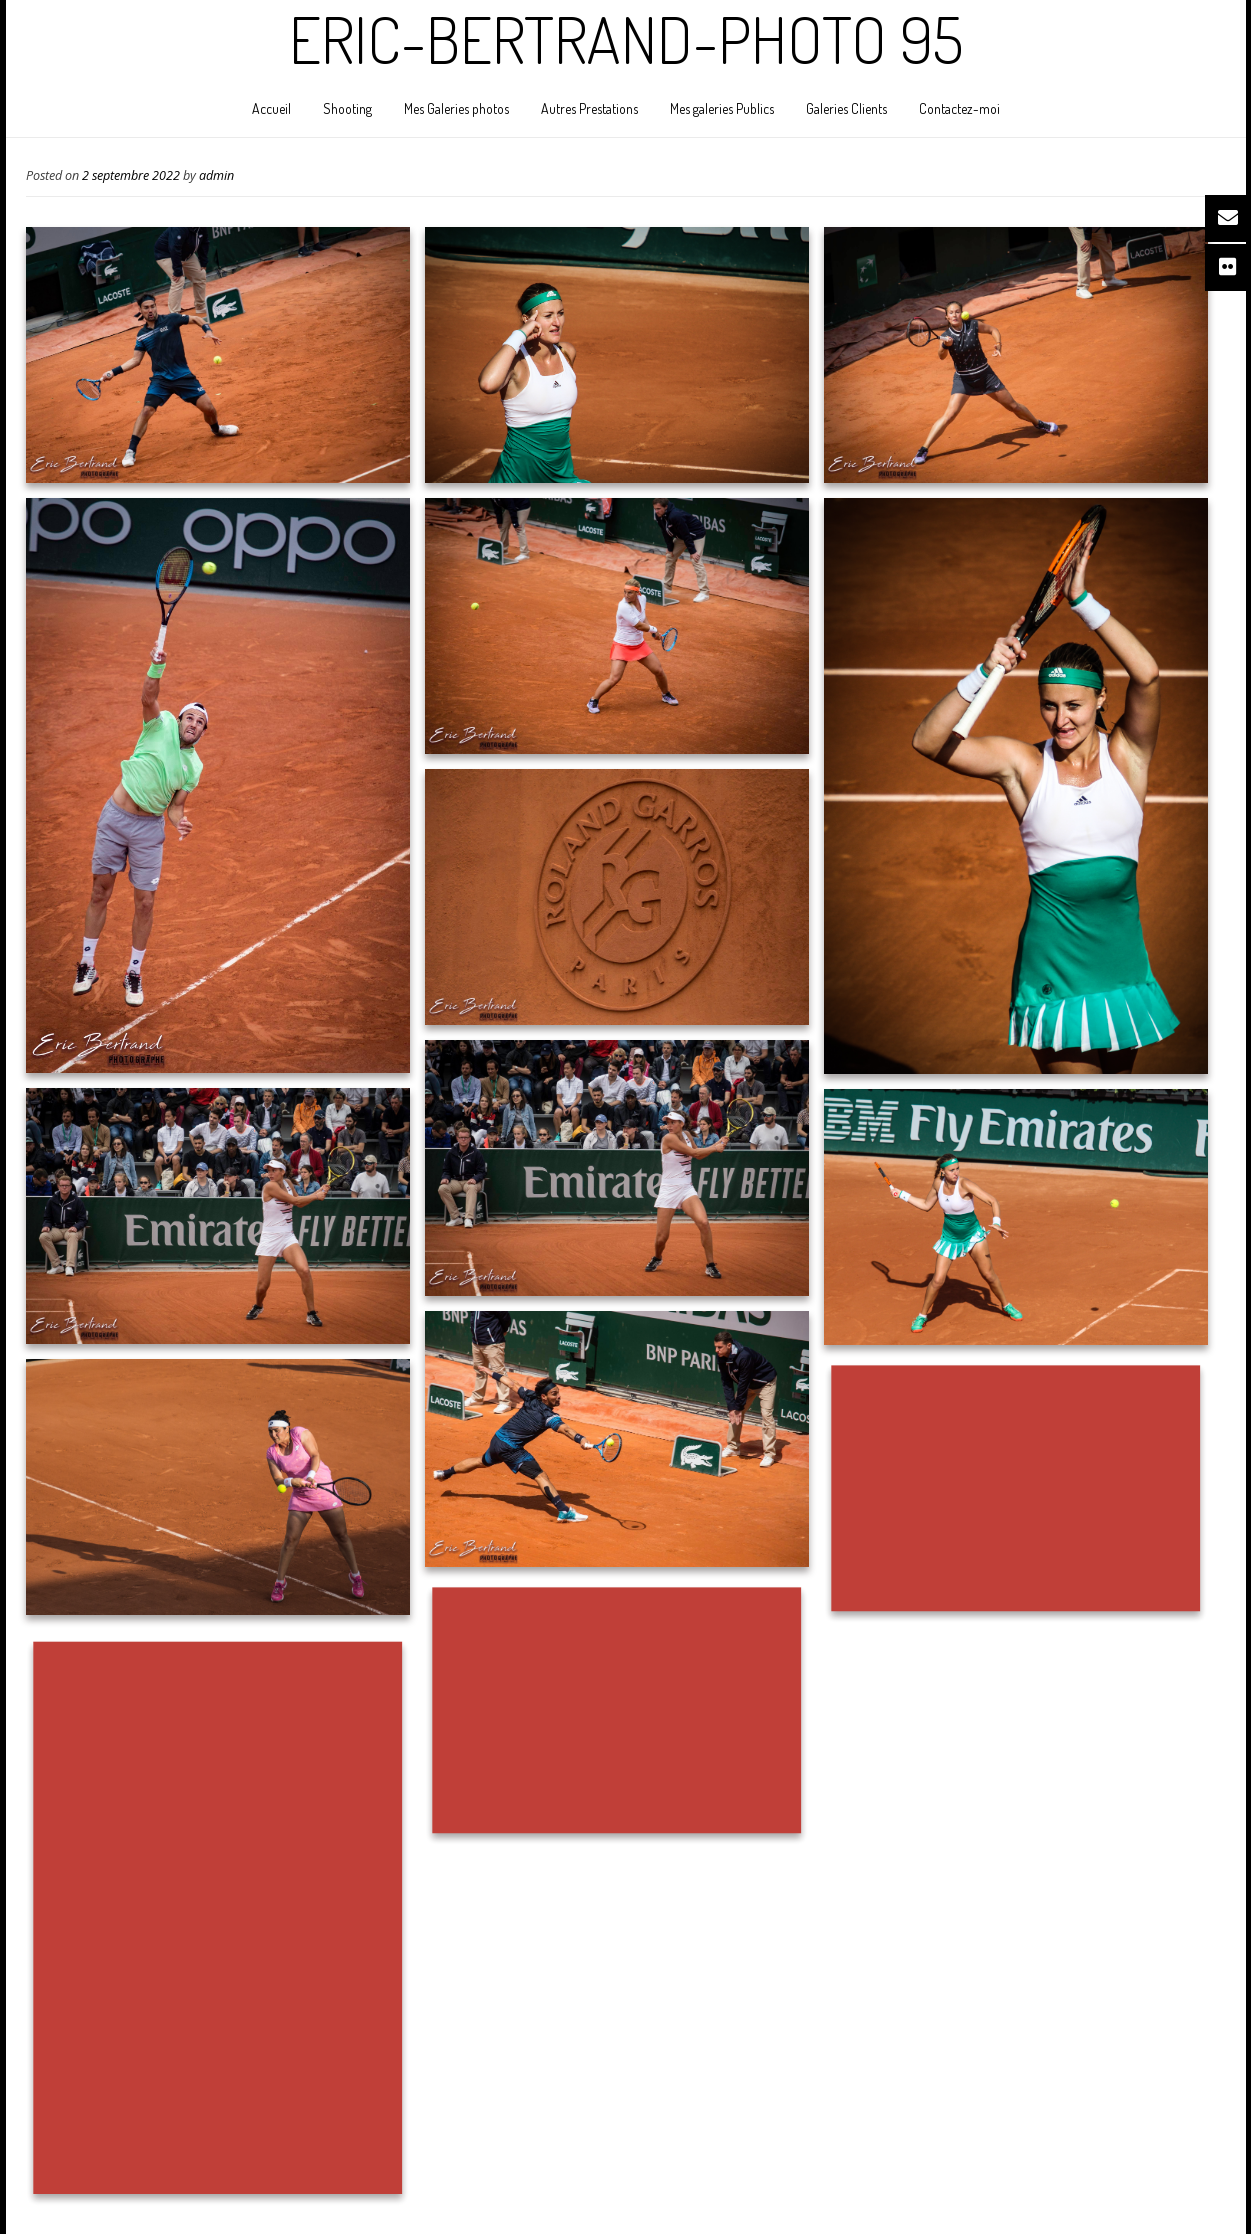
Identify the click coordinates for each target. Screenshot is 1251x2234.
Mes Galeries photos (456, 108)
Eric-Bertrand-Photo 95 (626, 39)
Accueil (271, 108)
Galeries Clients (846, 108)
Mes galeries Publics (722, 108)
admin (216, 175)
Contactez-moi (959, 108)
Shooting (347, 108)
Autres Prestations (589, 108)
